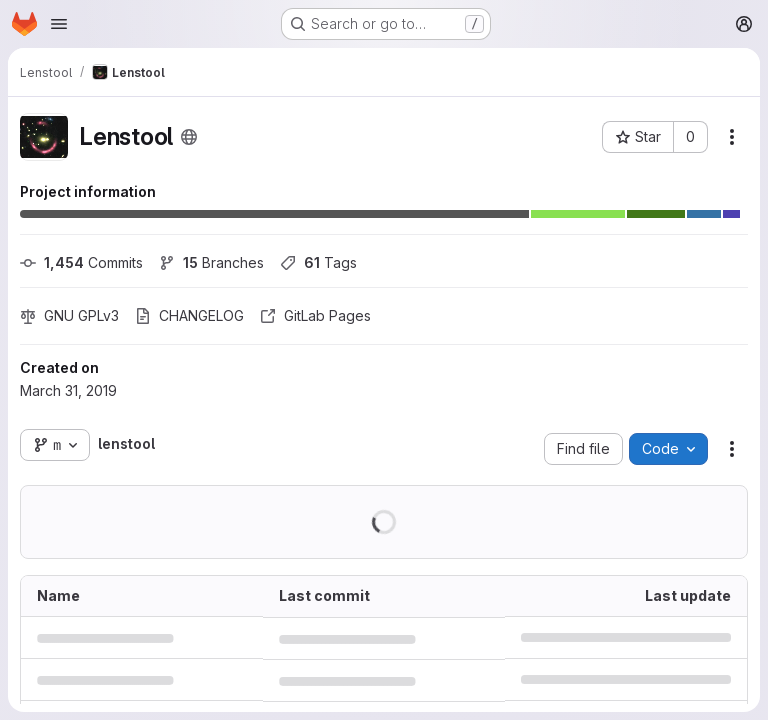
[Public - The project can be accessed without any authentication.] (189, 137)
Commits (81, 262)
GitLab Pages (315, 315)
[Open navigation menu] (59, 24)
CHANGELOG (189, 315)
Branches (211, 262)
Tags (318, 262)
